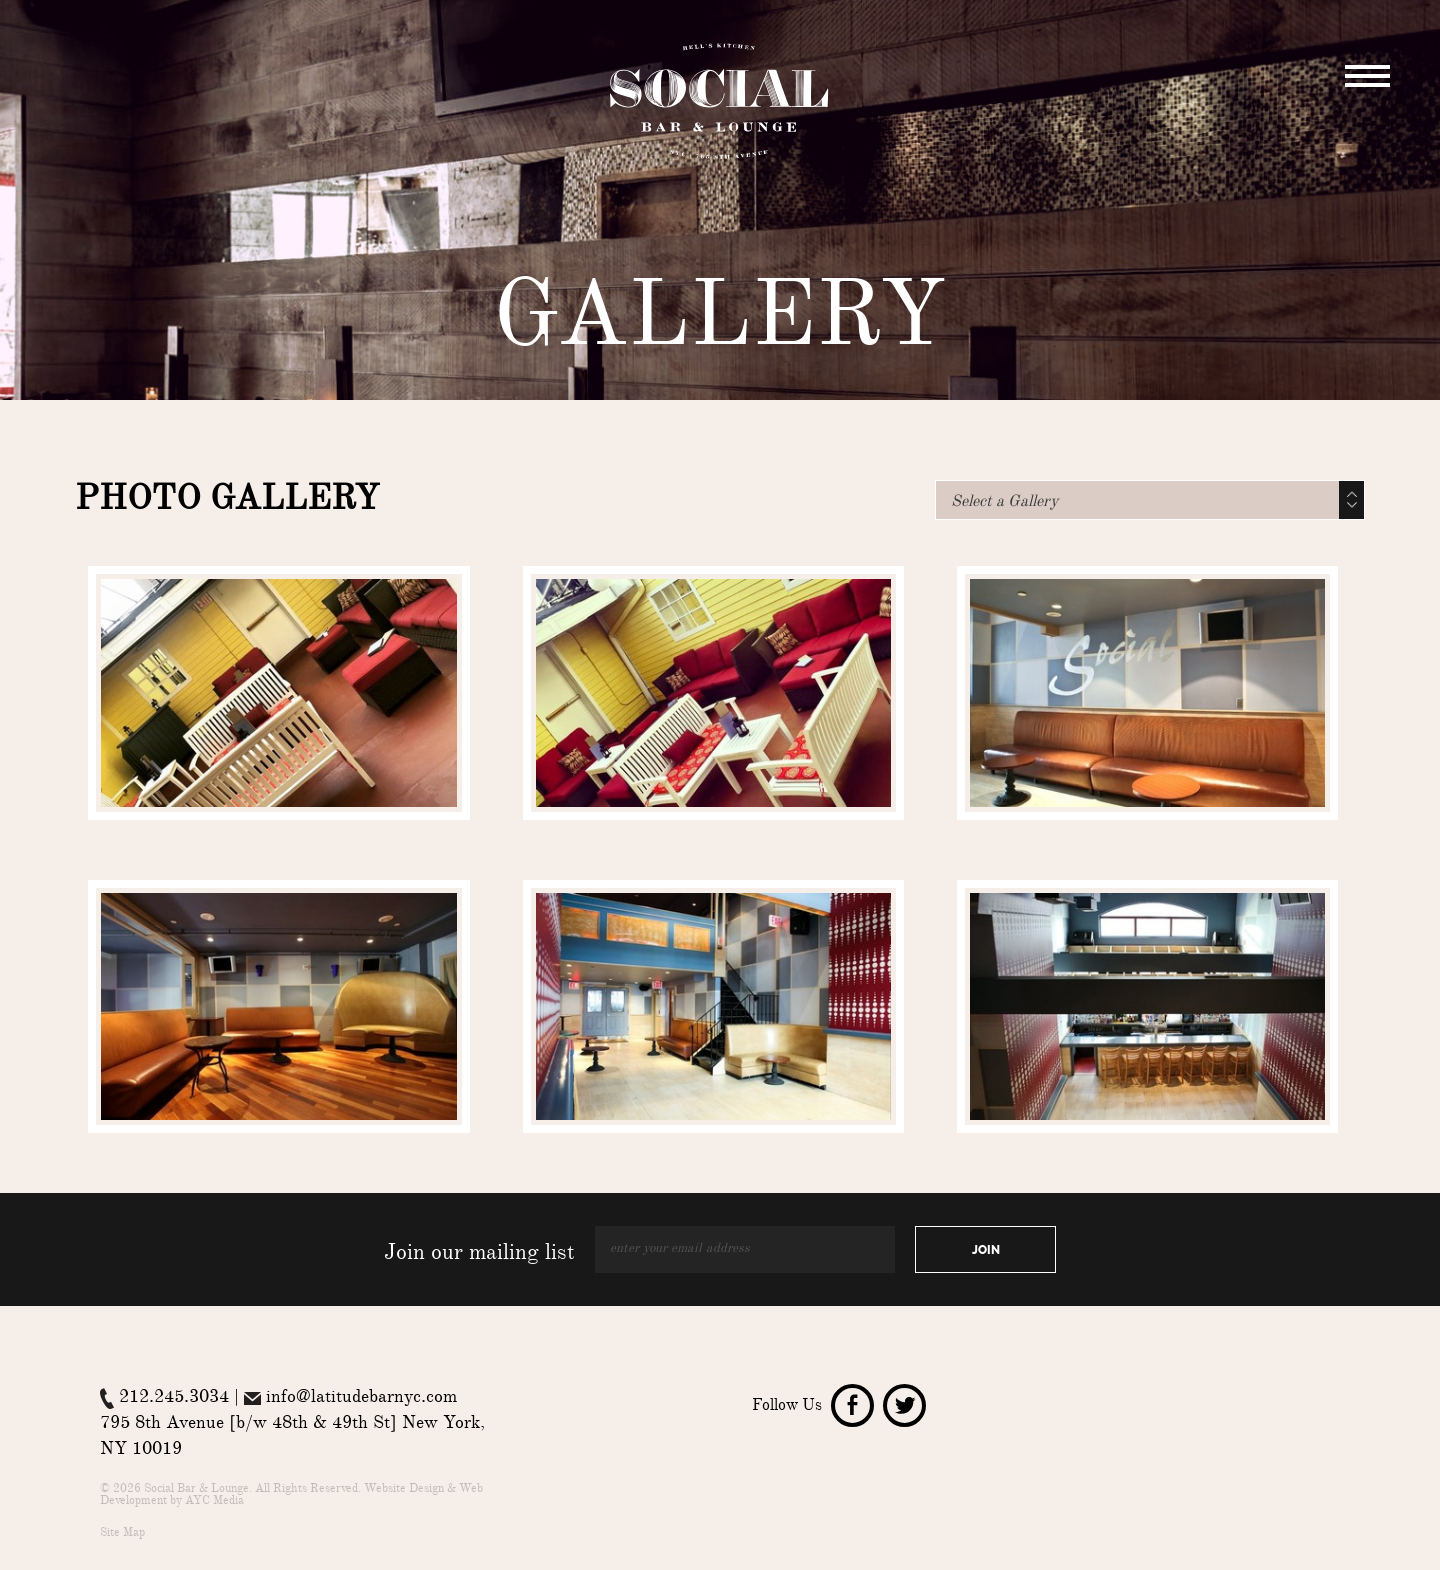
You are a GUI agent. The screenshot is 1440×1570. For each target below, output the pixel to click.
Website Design (404, 1490)
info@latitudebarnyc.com (361, 1399)
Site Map (122, 1534)
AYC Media (214, 1502)
